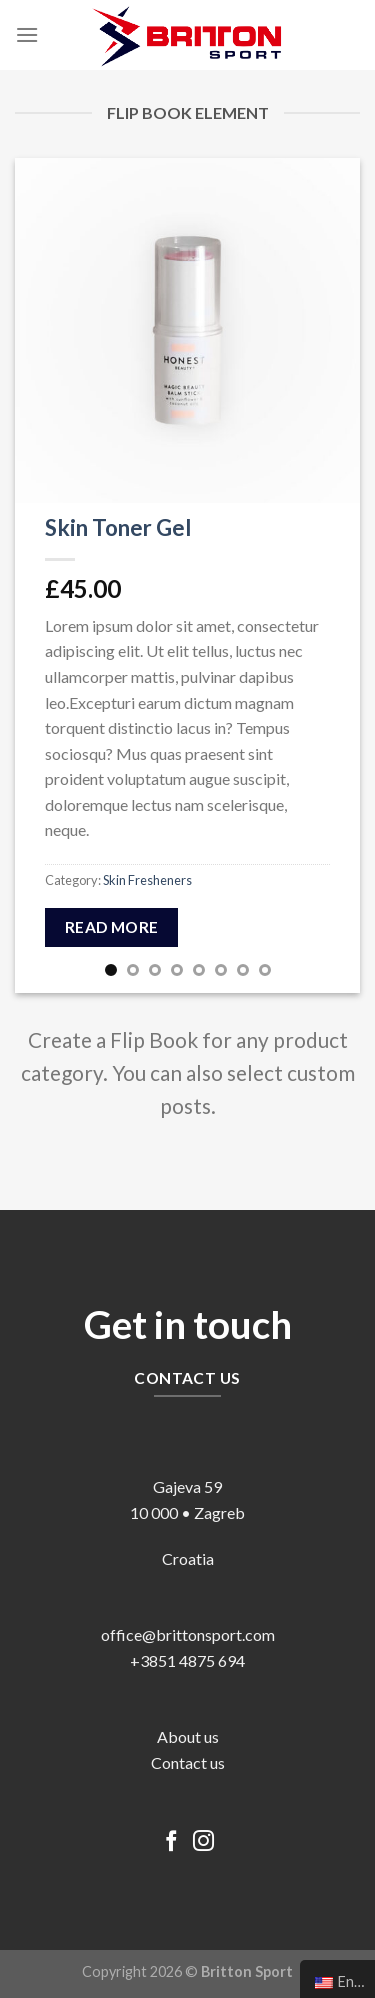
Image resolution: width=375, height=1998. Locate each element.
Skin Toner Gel (118, 527)
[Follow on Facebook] (171, 1842)
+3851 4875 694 (187, 1660)
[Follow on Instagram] (203, 1842)
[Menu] (27, 34)
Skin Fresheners (147, 880)
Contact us (188, 1762)
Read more (112, 927)
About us (188, 1736)
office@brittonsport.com (188, 1634)
